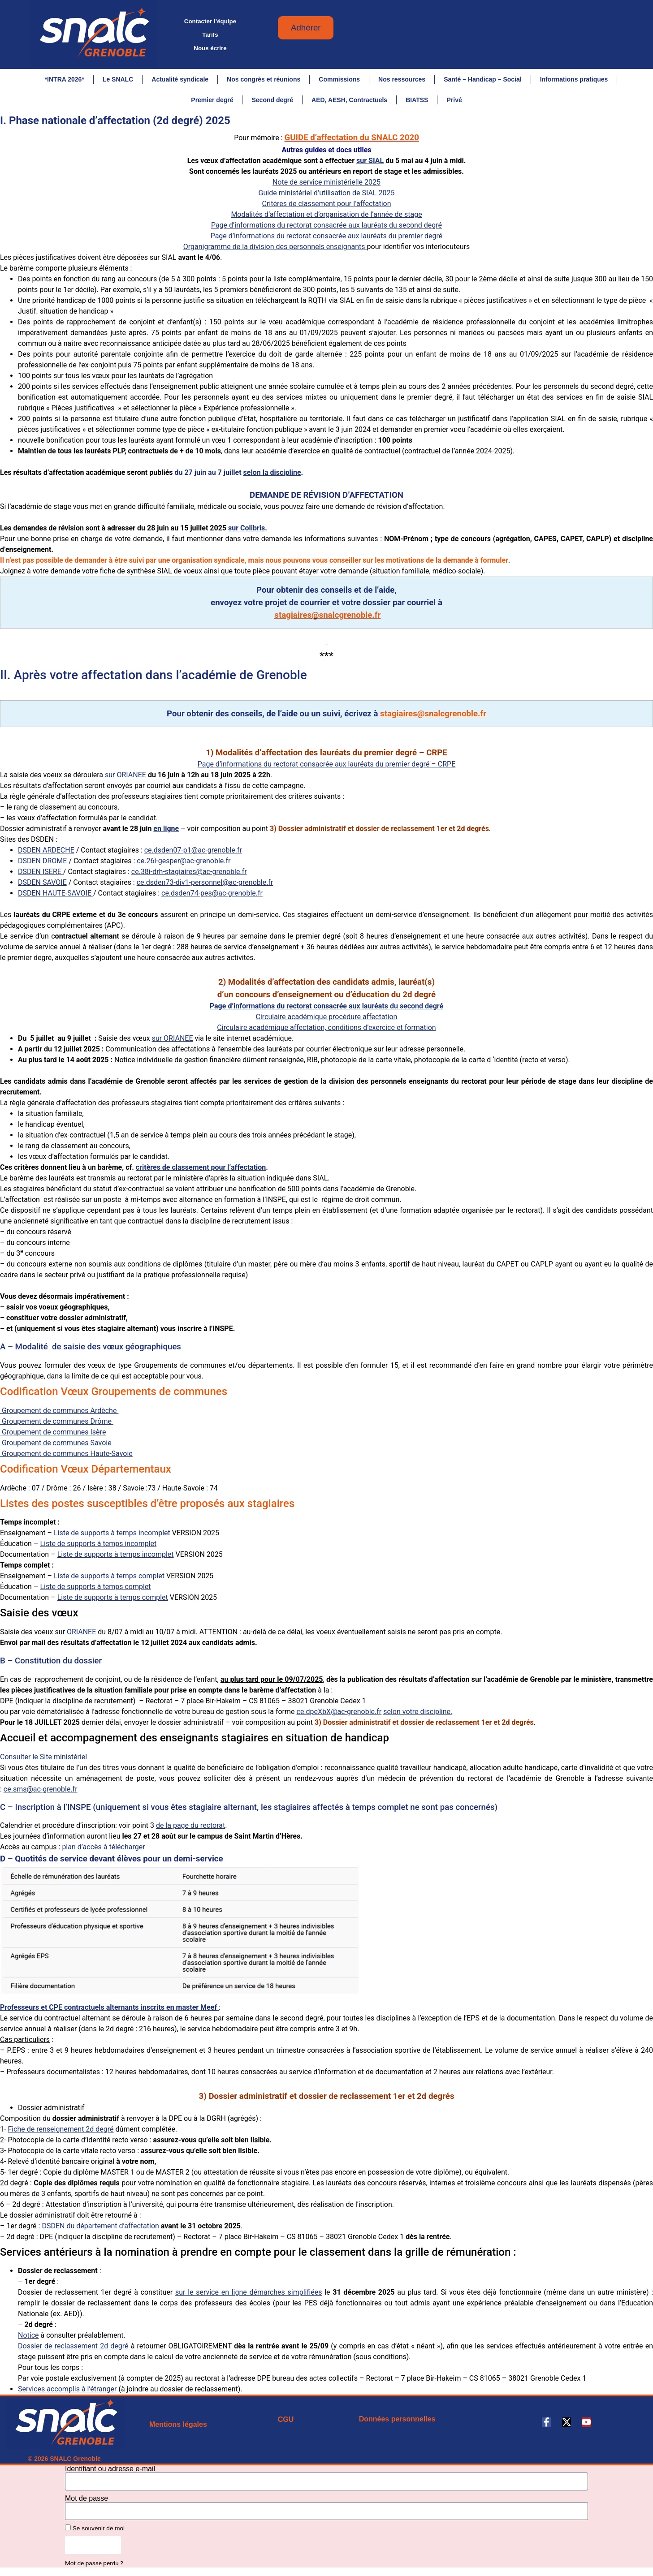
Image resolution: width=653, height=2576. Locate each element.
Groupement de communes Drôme (56, 1425)
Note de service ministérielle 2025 (326, 186)
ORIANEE (80, 1636)
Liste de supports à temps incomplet (112, 1537)
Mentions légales (178, 2428)
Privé (454, 99)
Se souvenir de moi (95, 2532)
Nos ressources (401, 79)
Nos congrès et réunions (263, 79)
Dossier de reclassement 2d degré (73, 2350)
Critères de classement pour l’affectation (326, 207)
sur (172, 1042)
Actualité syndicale (179, 79)
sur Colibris (246, 532)
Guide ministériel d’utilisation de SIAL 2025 (327, 197)
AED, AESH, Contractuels (349, 99)
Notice (28, 2339)
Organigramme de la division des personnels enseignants (275, 250)
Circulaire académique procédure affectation (327, 1021)
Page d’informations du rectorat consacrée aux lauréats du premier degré (327, 240)
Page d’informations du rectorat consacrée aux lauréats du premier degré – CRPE (327, 768)
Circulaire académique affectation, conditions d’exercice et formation (326, 1031)
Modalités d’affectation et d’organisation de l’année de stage (326, 218)
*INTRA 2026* (64, 79)
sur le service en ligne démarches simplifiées (248, 2296)
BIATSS (417, 99)
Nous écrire (210, 48)
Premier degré (212, 99)
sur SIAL (370, 164)
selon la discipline (272, 476)
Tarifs (210, 34)
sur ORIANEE (125, 779)
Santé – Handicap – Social (483, 79)
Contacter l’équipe (210, 21)
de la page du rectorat (190, 1829)
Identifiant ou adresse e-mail (110, 2473)
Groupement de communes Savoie (56, 1447)
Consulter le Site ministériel (43, 1761)
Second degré (272, 99)
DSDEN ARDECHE (46, 854)
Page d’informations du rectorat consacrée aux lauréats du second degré (326, 229)
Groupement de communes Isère (53, 1436)
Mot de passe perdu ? (94, 2567)
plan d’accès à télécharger (103, 1851)
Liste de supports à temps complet (109, 1580)
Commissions (339, 79)
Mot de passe (86, 2502)
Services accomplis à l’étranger (67, 2393)
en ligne (166, 832)
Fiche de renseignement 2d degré (60, 2133)
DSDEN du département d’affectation (100, 2230)
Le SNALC (118, 79)
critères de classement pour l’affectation (201, 1171)
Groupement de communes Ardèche (59, 1414)
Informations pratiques (574, 79)
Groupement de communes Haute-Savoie (66, 1457)
